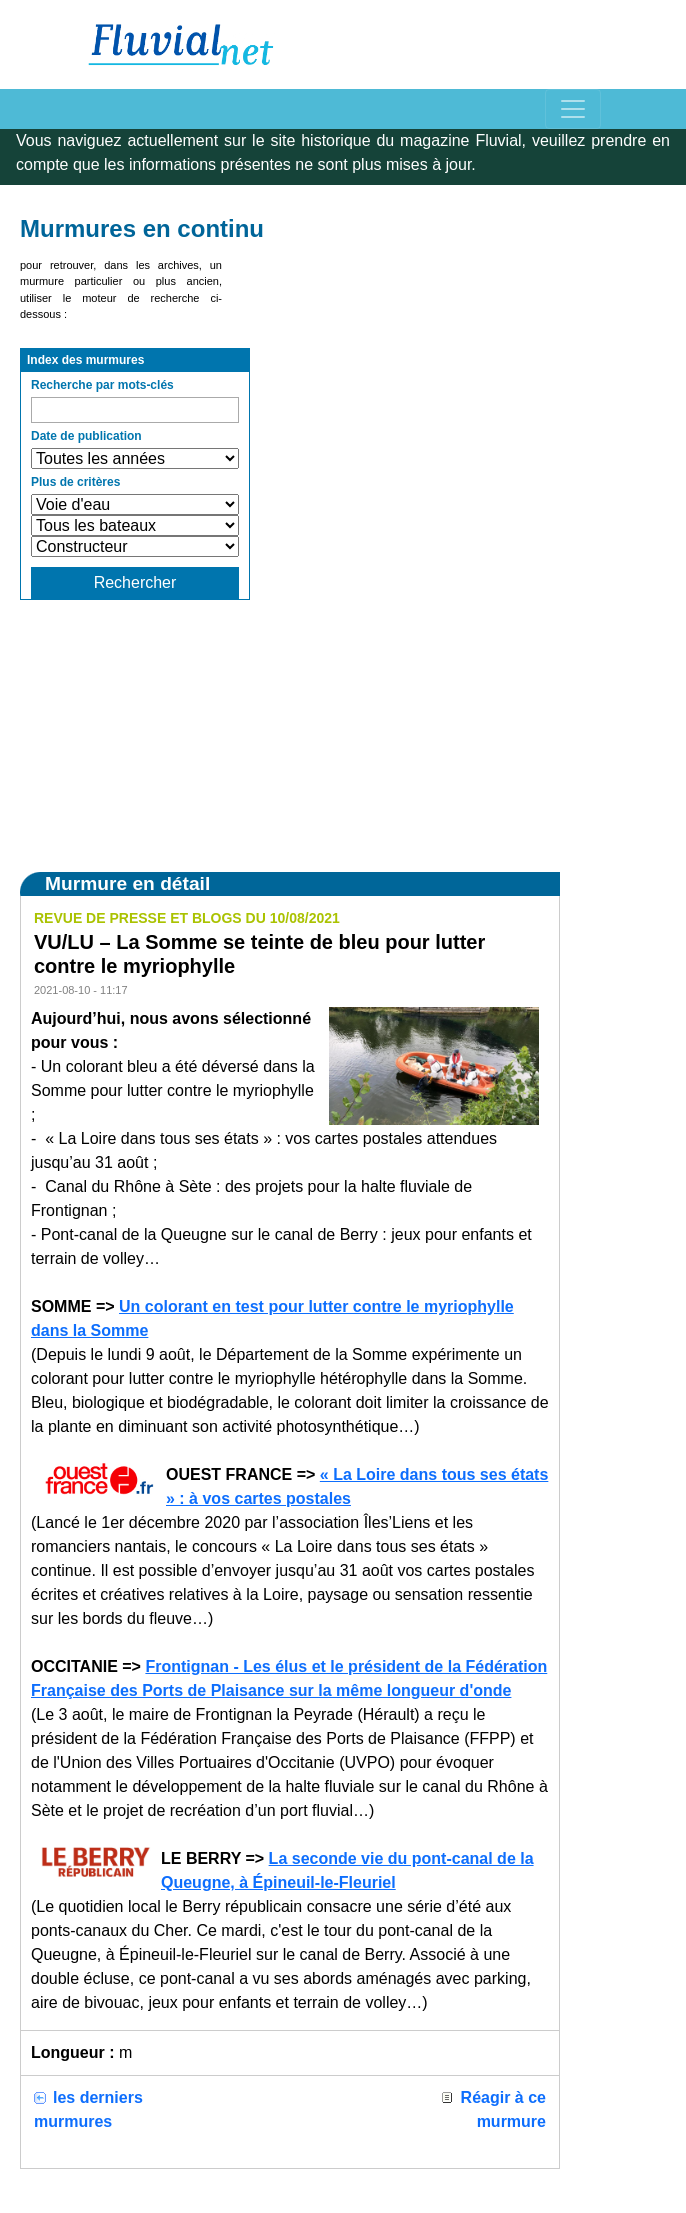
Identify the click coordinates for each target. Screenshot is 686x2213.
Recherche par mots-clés (102, 385)
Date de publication (86, 436)
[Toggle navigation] (573, 109)
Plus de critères (75, 482)
